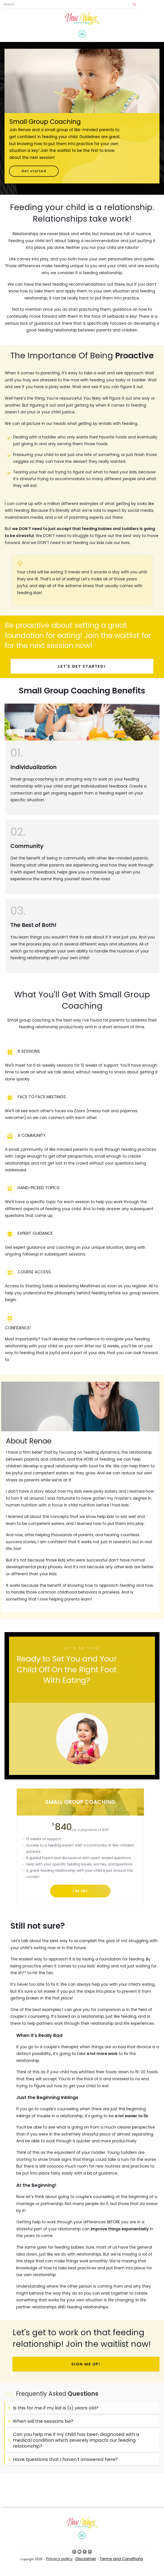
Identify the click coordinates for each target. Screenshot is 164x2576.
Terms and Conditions (121, 2559)
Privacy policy (59, 2559)
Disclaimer (86, 2559)
